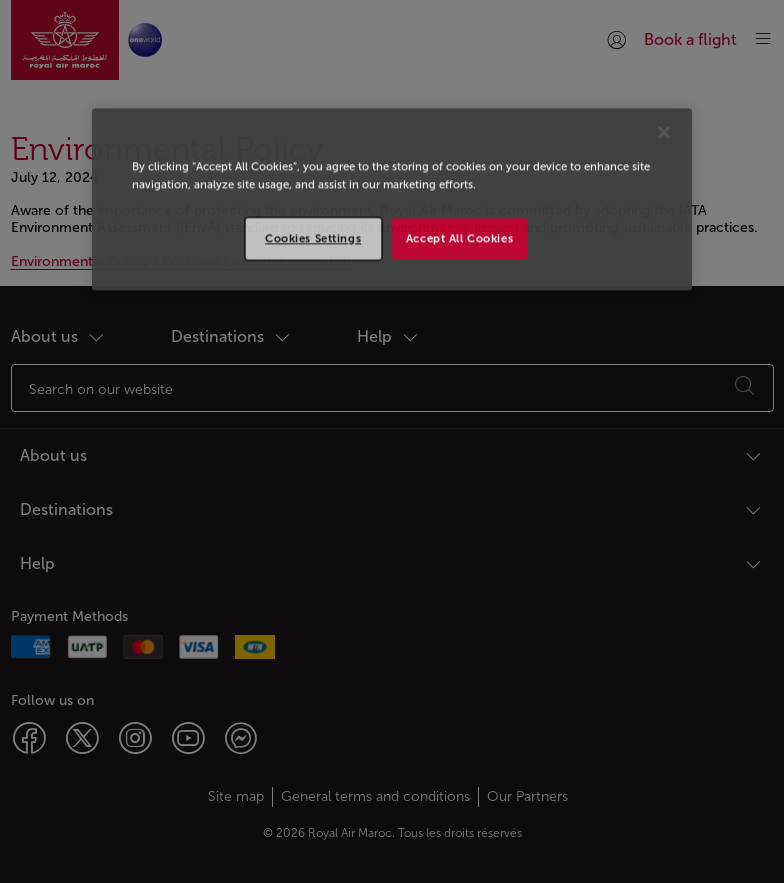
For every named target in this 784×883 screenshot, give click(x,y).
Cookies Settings (313, 238)
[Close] (664, 133)
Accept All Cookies (459, 238)
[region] (392, 200)
